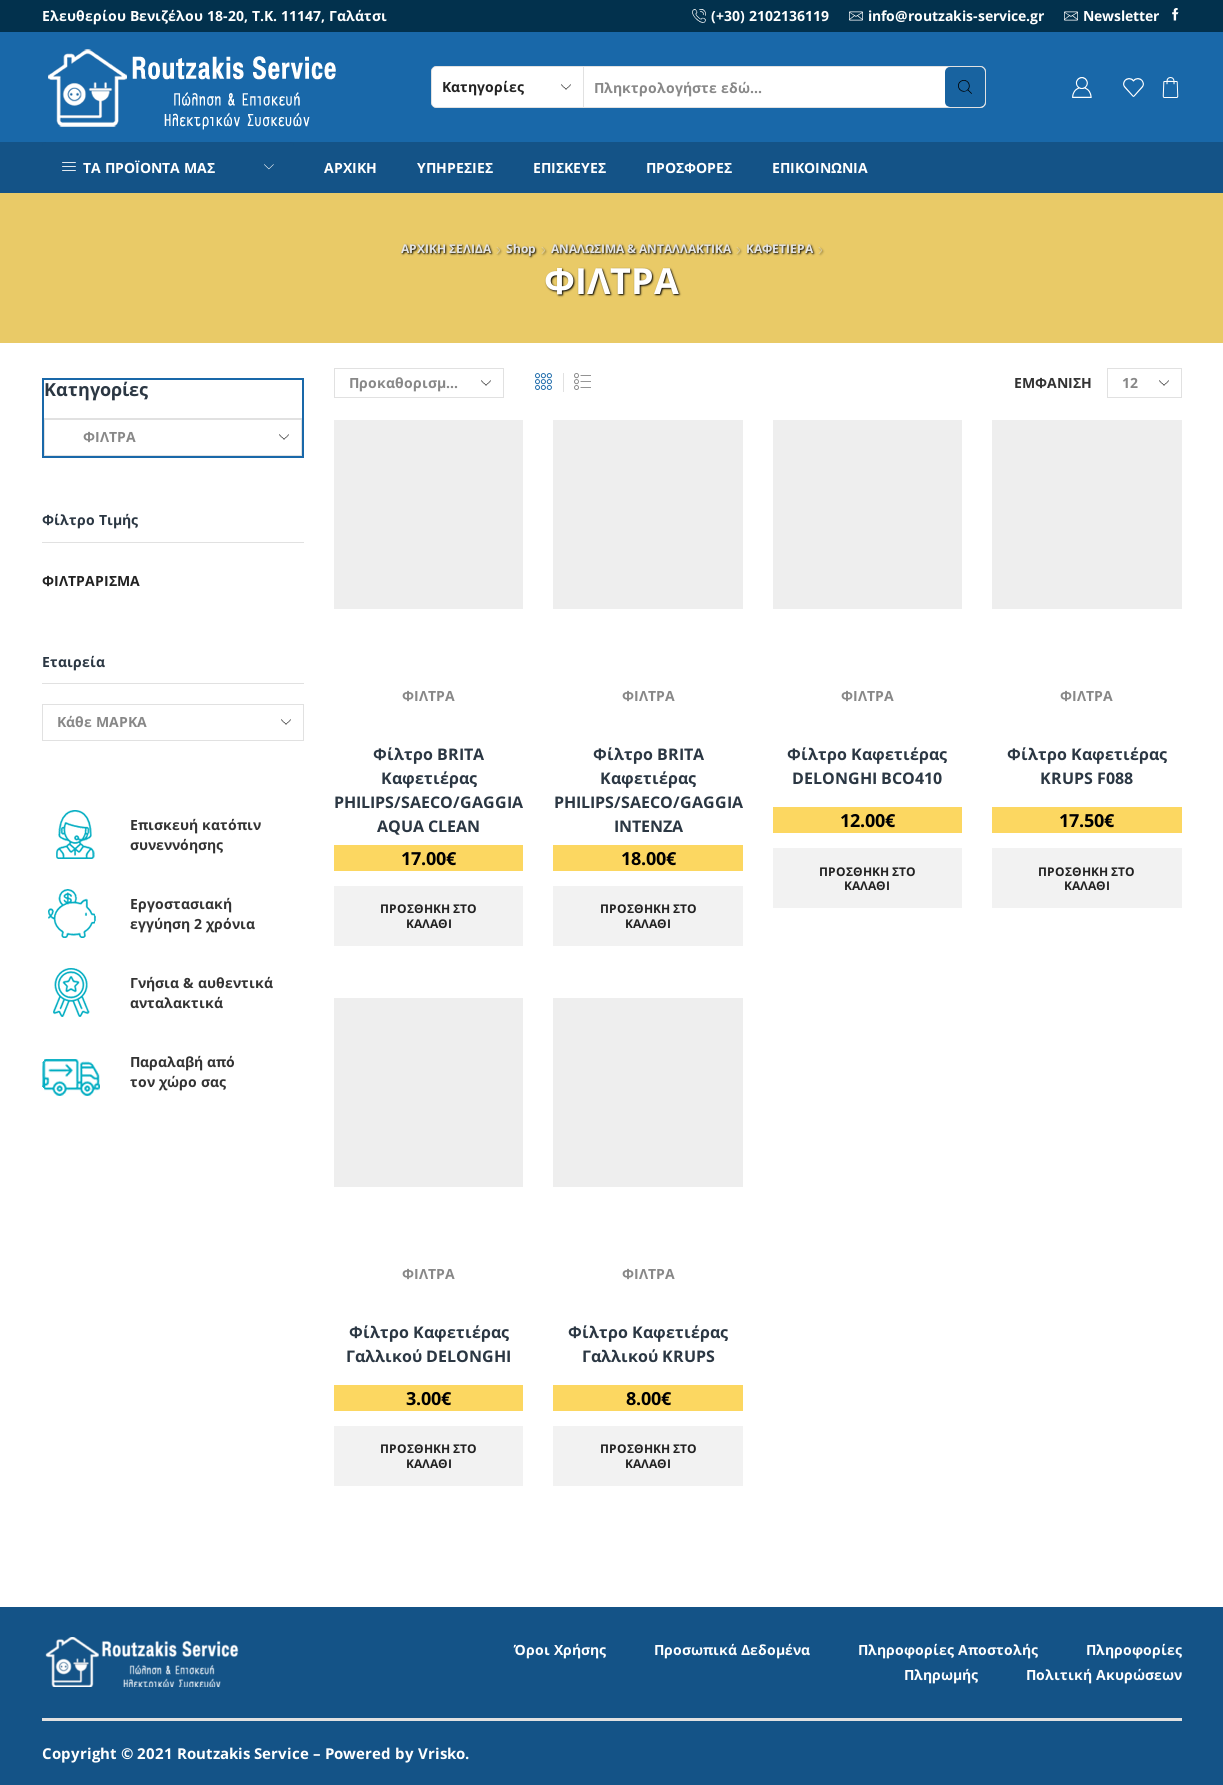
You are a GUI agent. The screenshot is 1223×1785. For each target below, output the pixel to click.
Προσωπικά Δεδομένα (732, 1649)
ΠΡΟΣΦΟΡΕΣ (689, 167)
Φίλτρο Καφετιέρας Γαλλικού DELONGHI (428, 1344)
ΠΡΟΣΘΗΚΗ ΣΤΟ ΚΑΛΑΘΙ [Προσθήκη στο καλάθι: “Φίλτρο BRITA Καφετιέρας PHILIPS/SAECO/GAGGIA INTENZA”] (648, 915)
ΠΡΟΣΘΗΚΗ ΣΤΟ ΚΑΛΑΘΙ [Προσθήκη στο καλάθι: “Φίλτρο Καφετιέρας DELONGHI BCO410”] (867, 878)
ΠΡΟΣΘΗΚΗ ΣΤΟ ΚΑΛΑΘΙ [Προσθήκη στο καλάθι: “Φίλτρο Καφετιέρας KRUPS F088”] (1086, 878)
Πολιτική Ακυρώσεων (1104, 1674)
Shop (521, 248)
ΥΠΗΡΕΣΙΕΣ (455, 167)
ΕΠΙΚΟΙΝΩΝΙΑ (820, 167)
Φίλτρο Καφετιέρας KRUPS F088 (1087, 766)
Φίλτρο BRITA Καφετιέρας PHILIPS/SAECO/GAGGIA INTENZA (648, 790)
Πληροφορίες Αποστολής (948, 1649)
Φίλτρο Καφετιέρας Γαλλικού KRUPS (648, 1344)
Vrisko (441, 1753)
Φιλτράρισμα (91, 580)
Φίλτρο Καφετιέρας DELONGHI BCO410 (867, 766)
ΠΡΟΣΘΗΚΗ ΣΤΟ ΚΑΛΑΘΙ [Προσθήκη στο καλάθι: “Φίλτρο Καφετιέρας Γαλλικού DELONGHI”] (428, 1455)
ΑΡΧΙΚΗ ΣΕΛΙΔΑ (446, 248)
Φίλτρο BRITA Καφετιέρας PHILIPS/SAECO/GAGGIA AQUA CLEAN (428, 790)
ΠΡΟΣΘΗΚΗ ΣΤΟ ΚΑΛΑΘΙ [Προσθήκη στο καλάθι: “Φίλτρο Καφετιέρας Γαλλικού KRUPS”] (648, 1455)
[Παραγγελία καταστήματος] (419, 383)
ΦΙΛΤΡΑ (428, 695)
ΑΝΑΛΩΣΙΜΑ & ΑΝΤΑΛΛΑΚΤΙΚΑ (641, 248)
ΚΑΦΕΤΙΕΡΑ (779, 248)
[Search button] (965, 87)
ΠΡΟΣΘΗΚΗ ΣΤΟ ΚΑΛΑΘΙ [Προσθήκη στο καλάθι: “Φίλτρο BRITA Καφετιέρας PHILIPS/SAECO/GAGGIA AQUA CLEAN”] (428, 915)
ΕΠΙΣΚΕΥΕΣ (569, 167)
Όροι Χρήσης (560, 1649)
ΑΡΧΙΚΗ (350, 167)
